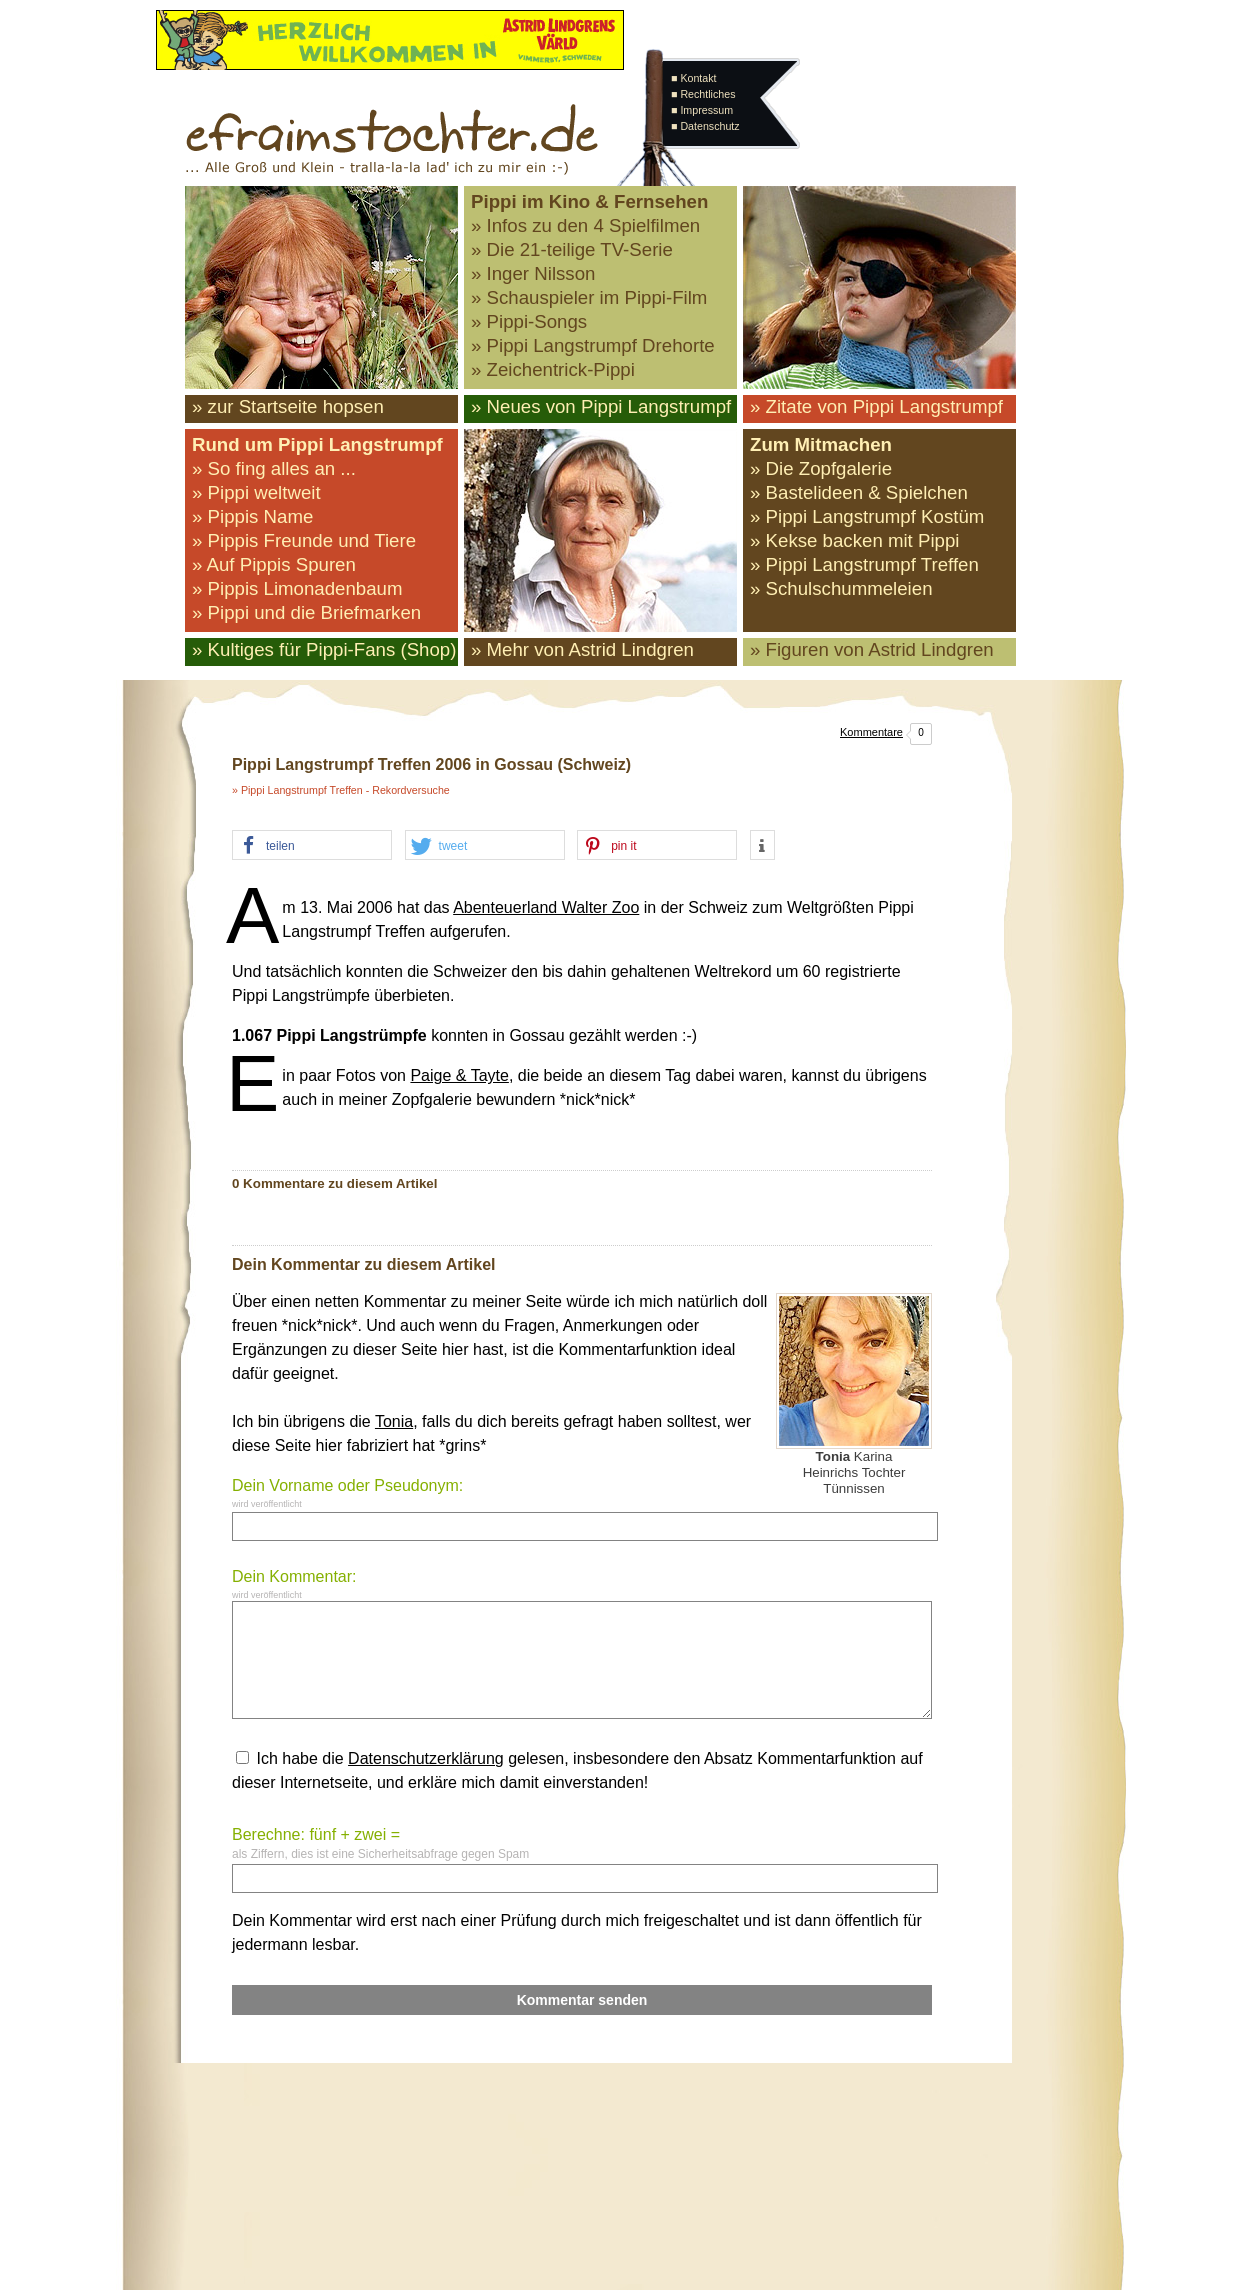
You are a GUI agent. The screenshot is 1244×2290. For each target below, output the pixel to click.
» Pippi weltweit (256, 492)
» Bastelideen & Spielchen (859, 492)
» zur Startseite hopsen (288, 406)
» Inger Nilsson (533, 273)
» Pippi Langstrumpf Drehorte (593, 345)
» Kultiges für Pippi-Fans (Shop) (324, 649)
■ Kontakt (694, 78)
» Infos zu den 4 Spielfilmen (585, 225)
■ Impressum (702, 110)
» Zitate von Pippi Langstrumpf (876, 406)
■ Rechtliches (703, 94)
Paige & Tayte (459, 1075)
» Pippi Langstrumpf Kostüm (867, 516)
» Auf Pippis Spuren (274, 564)
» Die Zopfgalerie (821, 468)
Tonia (394, 1421)
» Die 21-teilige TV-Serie (572, 249)
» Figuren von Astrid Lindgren (872, 649)
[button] (312, 846)
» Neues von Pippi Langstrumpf (601, 406)
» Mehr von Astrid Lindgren (582, 649)
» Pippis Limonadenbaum (297, 588)
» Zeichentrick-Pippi (553, 369)
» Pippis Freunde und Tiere (304, 540)
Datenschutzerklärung (426, 1758)
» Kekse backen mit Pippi (854, 540)
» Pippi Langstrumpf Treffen (864, 564)
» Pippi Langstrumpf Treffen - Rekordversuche (341, 790)
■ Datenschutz (705, 126)
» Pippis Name (252, 516)
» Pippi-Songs (529, 321)
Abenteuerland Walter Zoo (546, 907)
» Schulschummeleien (841, 588)
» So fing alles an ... (274, 468)
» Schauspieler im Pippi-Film (589, 297)
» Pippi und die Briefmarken (306, 612)
